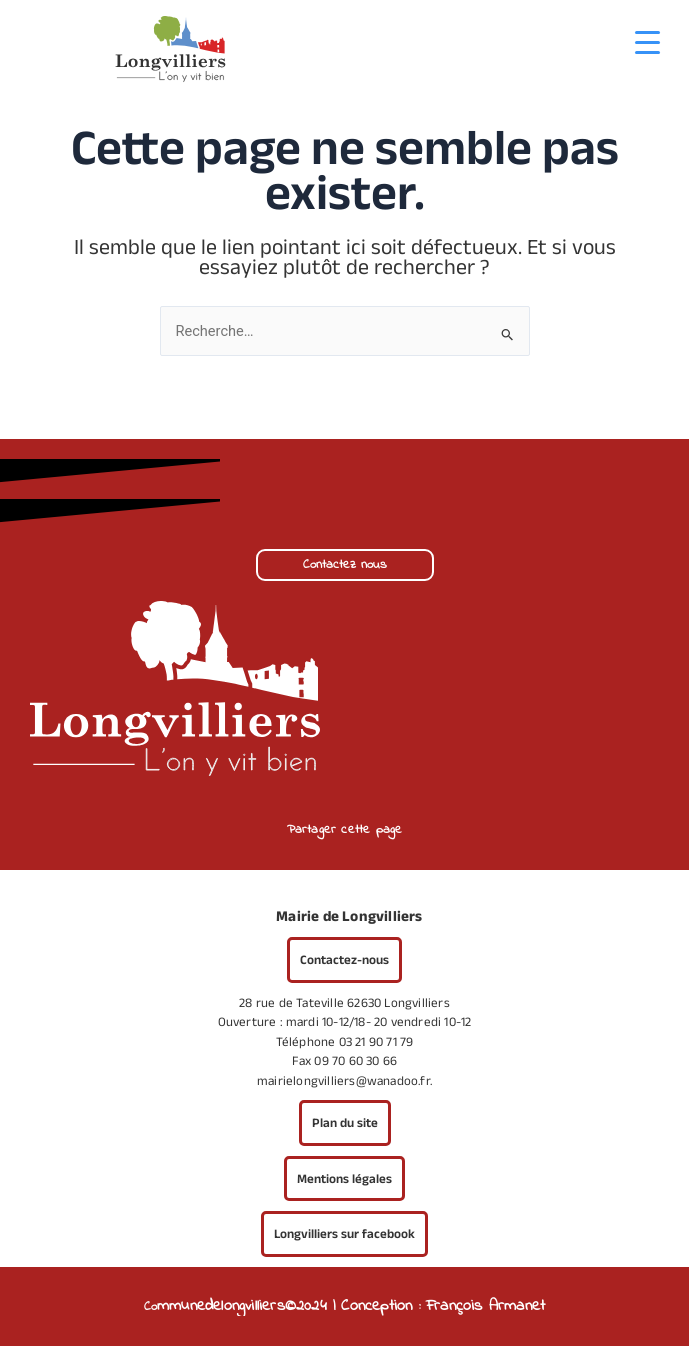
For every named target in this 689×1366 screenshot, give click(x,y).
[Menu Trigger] (647, 42)
